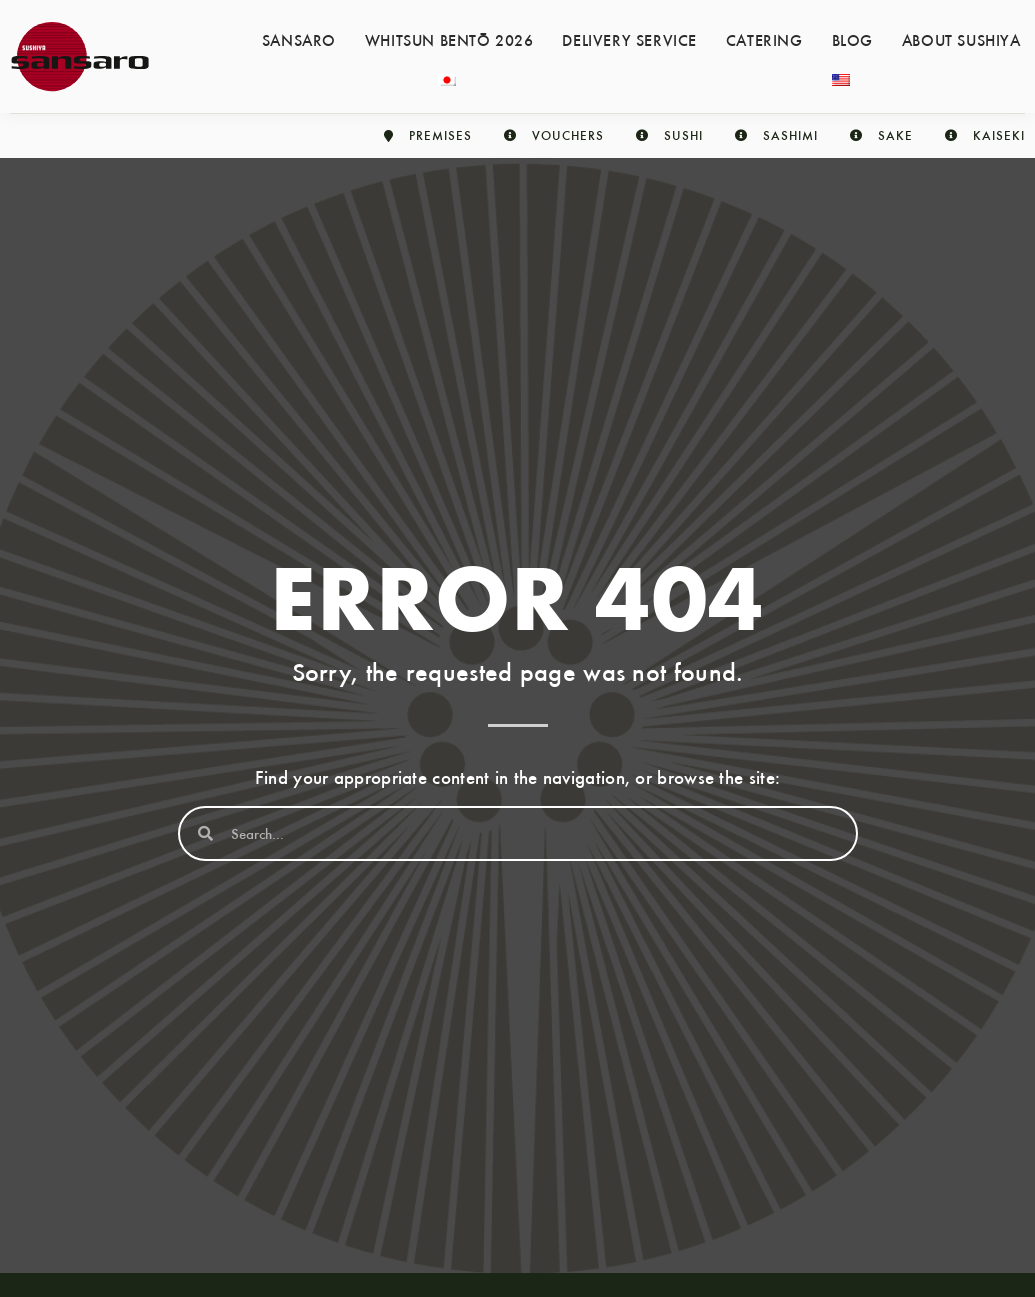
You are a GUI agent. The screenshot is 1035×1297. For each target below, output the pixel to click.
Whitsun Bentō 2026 (449, 39)
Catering (764, 39)
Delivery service (629, 39)
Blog (852, 39)
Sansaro (299, 39)
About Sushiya (961, 39)
